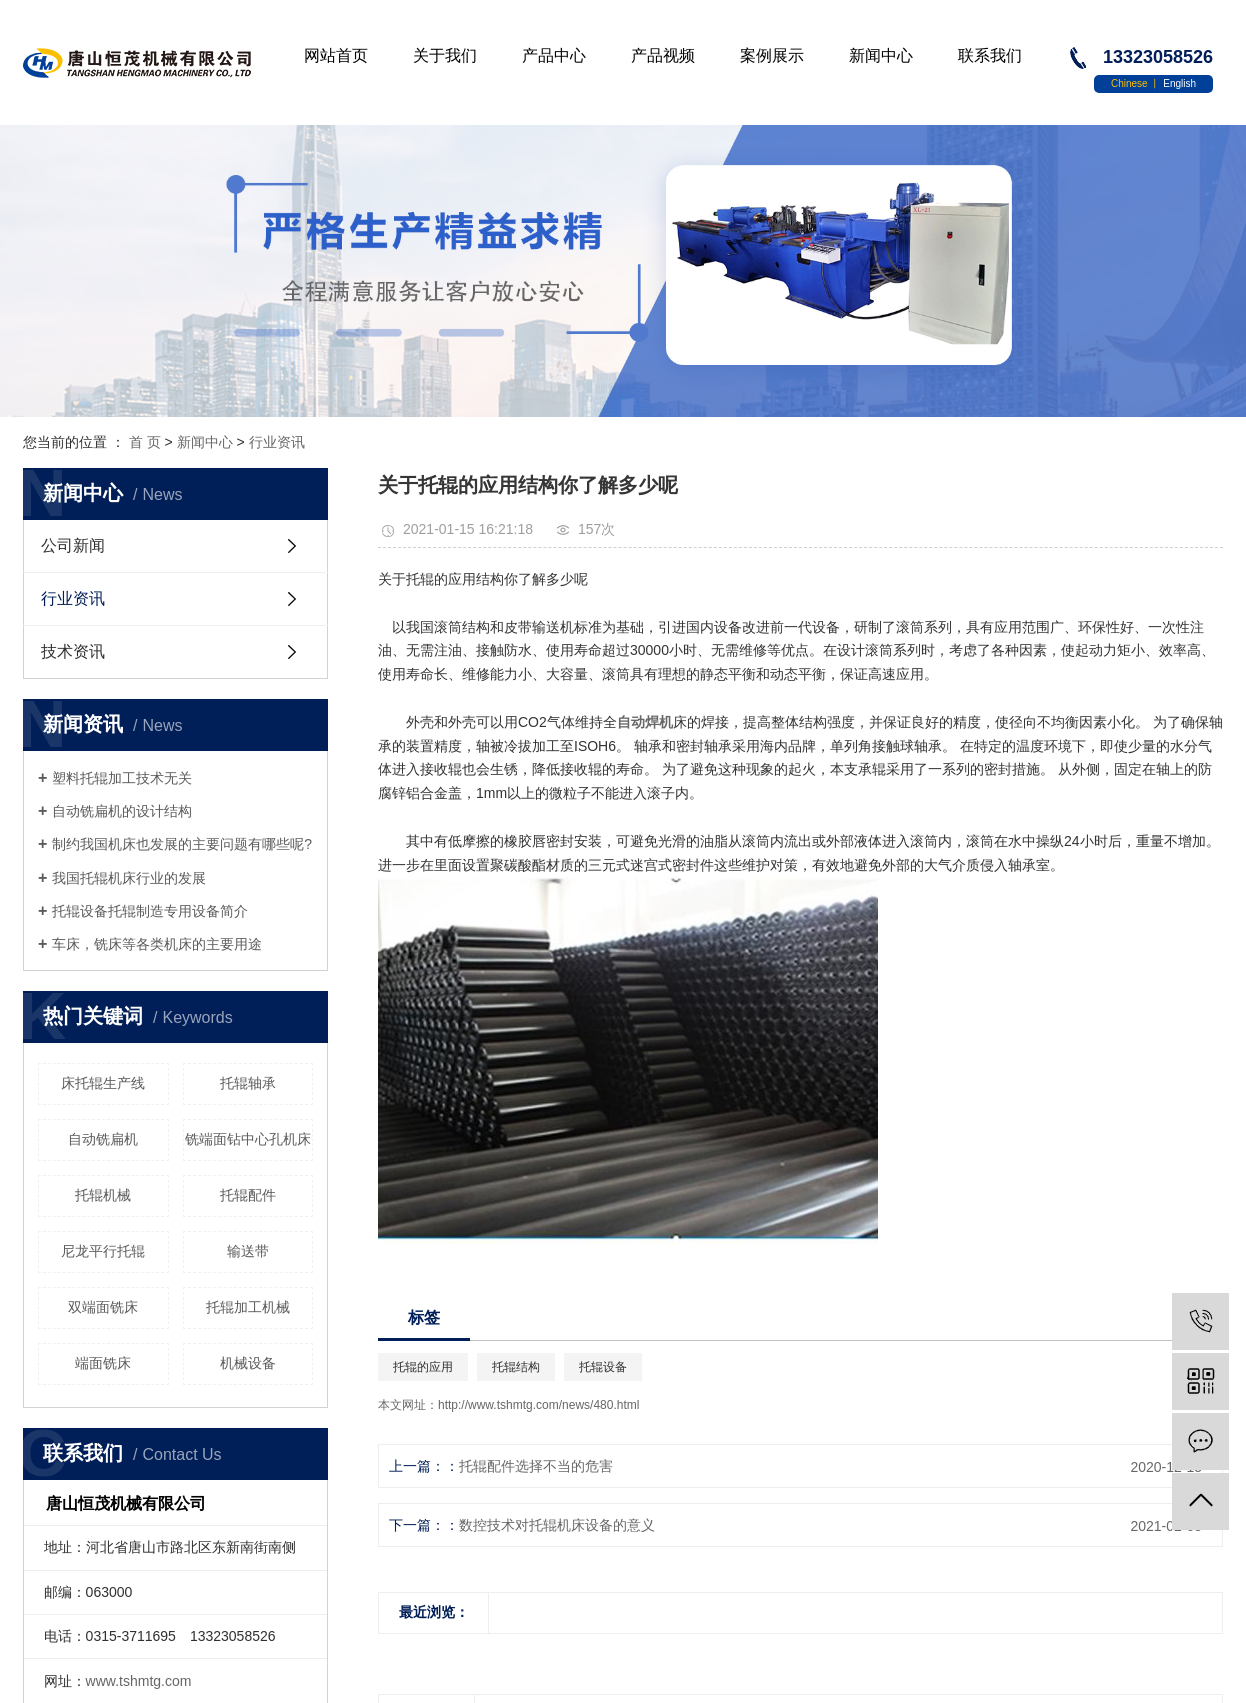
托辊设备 (603, 1367)
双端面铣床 (103, 1307)
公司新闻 (73, 545)
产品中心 (554, 55)
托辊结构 (516, 1367)
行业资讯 (277, 442)
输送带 (248, 1251)
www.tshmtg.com (139, 1681)
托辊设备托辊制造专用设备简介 (150, 911)
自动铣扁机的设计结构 (122, 811)
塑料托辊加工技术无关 (122, 778)
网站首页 (336, 55)
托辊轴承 (248, 1083)
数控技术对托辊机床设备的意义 (557, 1525)
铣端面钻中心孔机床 (248, 1139)
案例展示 (772, 55)
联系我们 (990, 55)
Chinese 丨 (1137, 83)
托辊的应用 (423, 1367)
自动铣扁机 (103, 1139)
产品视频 (663, 55)
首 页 (145, 442)
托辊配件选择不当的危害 (536, 1466)
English (1179, 83)
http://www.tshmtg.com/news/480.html (538, 1405)
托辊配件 (248, 1195)
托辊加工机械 (248, 1307)
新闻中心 (881, 55)
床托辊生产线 (103, 1083)
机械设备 (248, 1363)
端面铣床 (103, 1363)
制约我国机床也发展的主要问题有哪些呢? (182, 844)
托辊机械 (103, 1195)
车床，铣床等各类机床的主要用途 (157, 944)
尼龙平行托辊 (103, 1251)
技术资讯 (73, 651)
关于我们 (445, 55)
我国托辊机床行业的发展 (129, 878)
